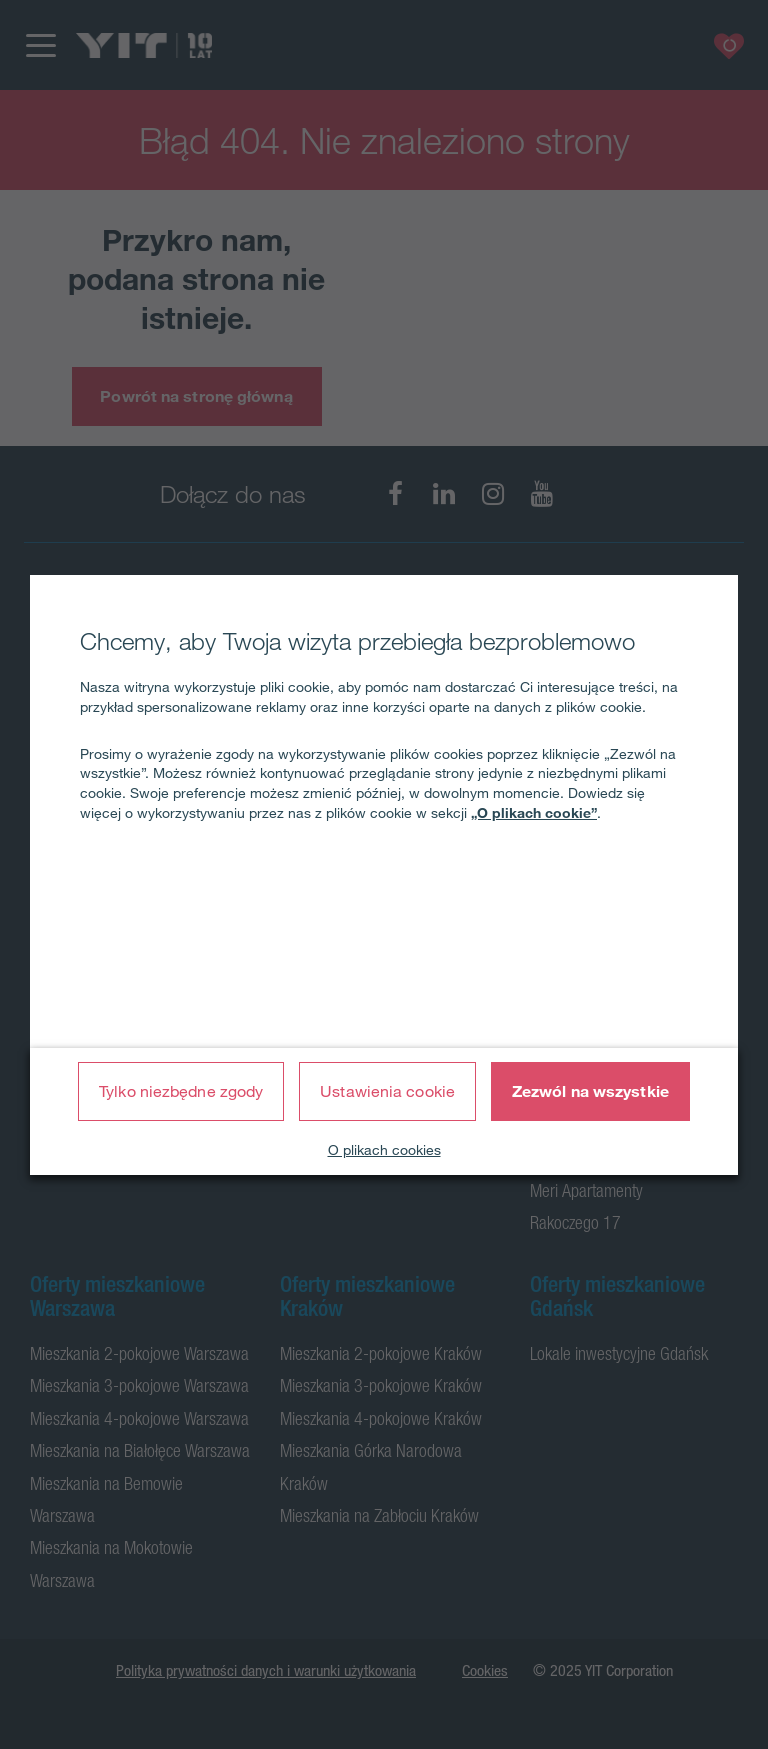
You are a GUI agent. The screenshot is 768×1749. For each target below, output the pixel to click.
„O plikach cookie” (534, 813)
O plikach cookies (384, 1150)
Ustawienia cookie (387, 1091)
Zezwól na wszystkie (590, 1091)
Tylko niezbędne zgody (181, 1091)
